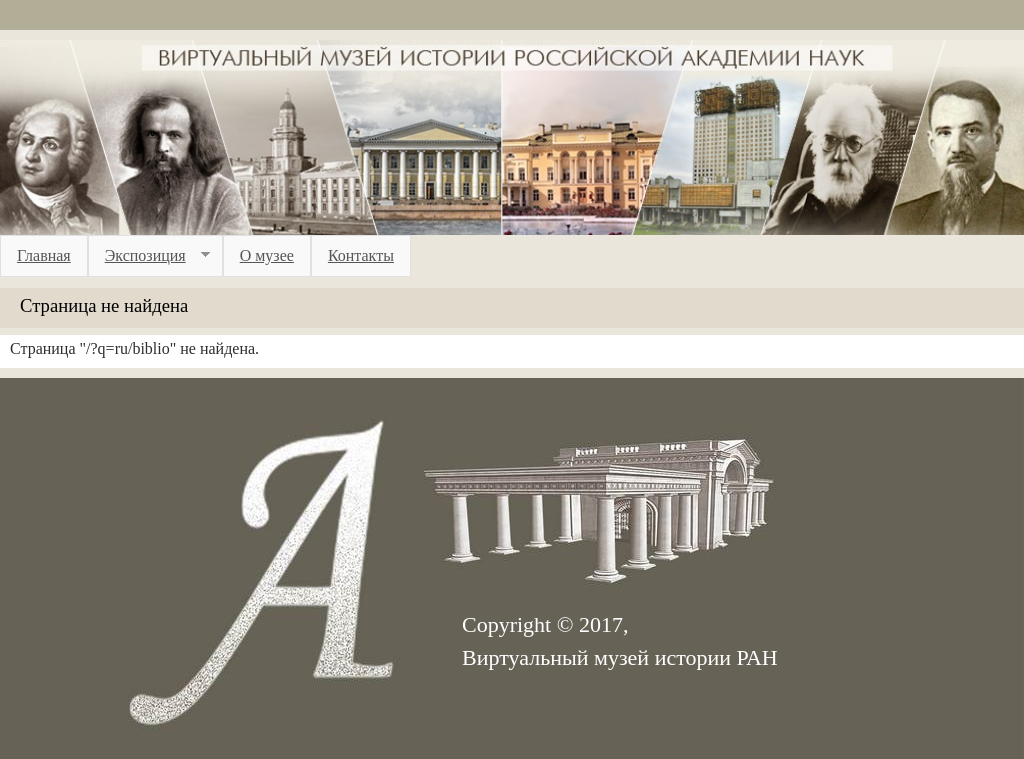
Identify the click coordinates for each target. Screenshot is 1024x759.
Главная (44, 255)
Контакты (361, 255)
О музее (267, 255)
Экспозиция (149, 256)
